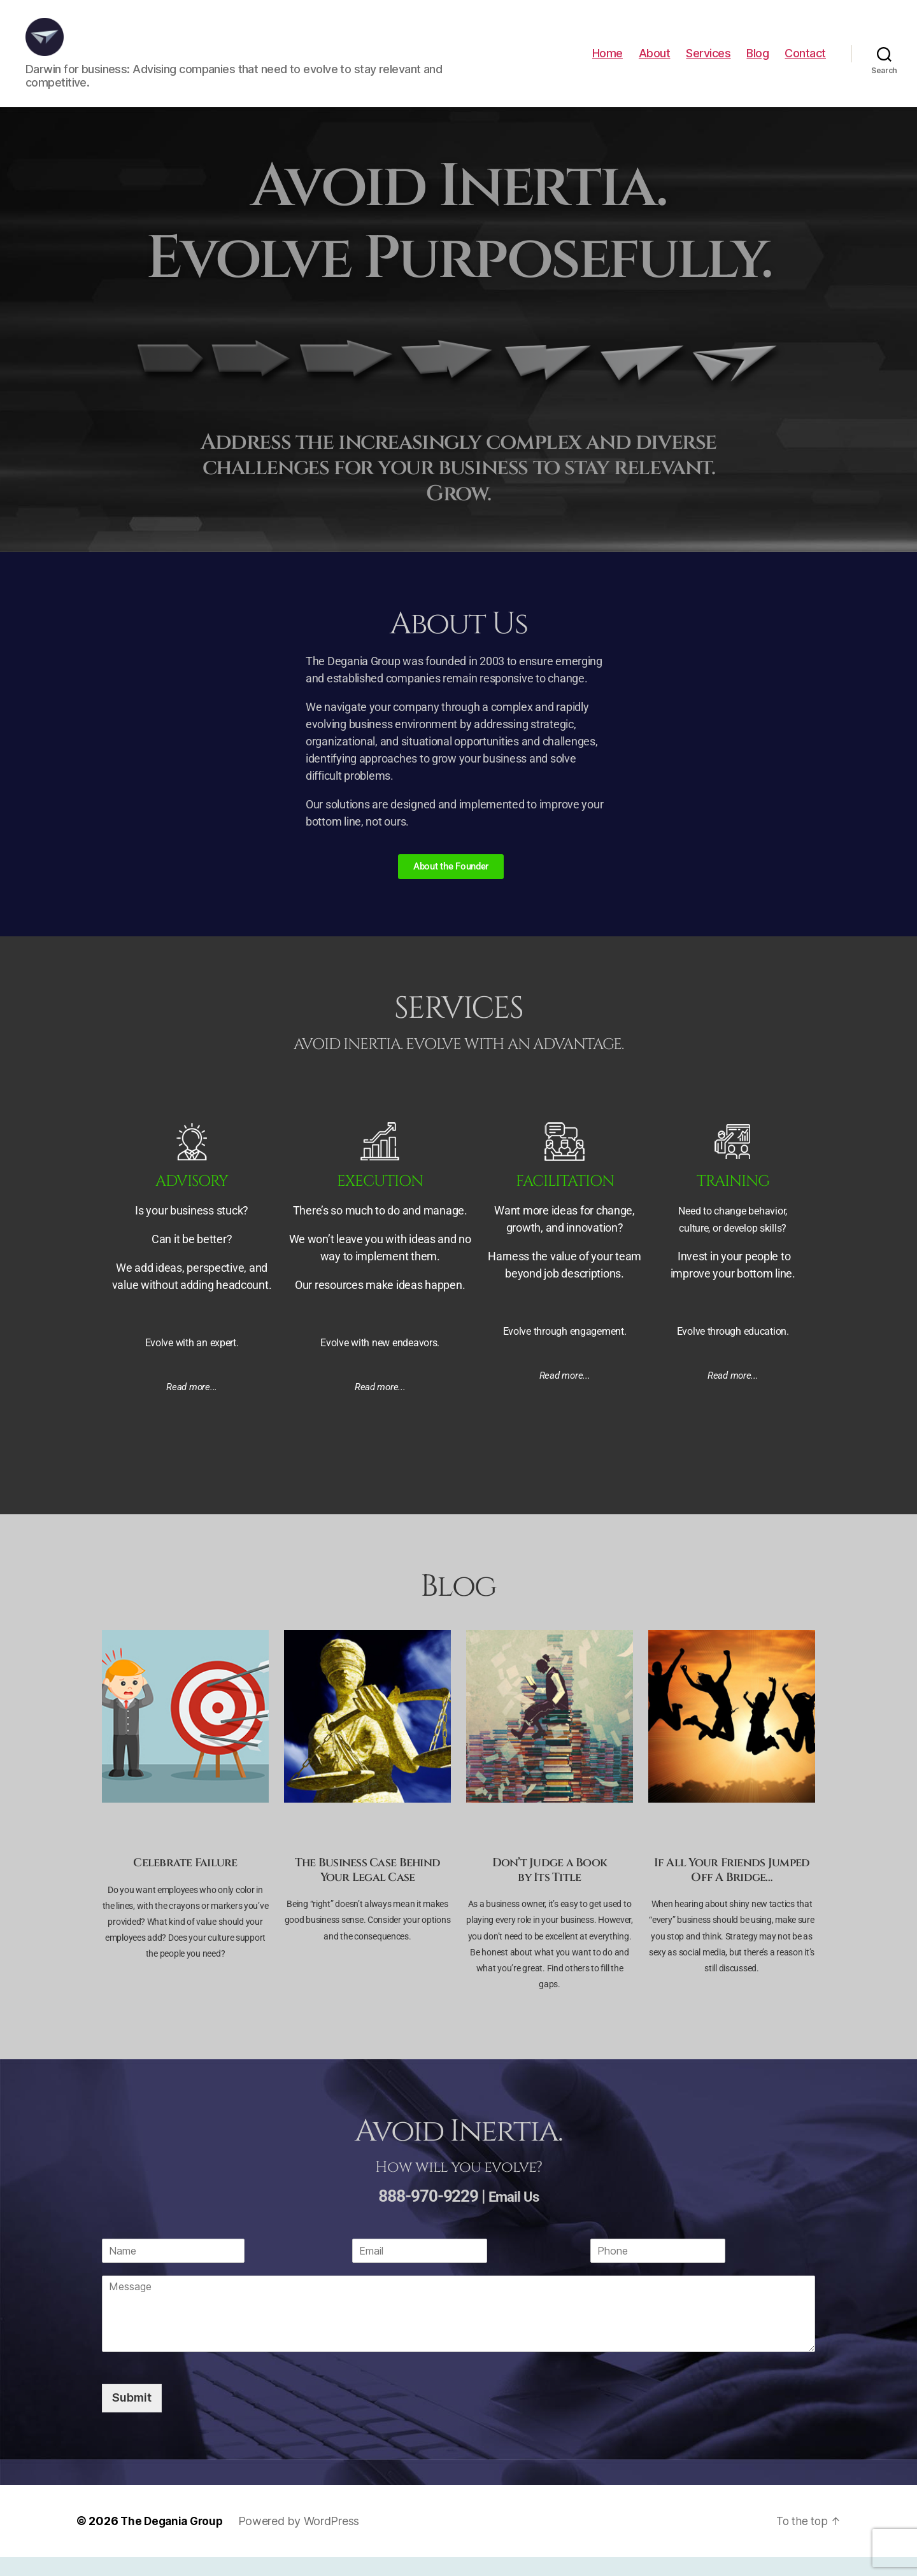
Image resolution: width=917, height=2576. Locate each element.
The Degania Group (173, 2540)
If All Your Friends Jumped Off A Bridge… (732, 1889)
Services (708, 62)
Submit (132, 2416)
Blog (757, 62)
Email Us (513, 2215)
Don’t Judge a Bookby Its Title (550, 1889)
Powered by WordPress (304, 2540)
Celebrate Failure (185, 1882)
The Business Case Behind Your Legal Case (367, 1889)
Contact (805, 62)
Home (607, 62)
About (655, 62)
